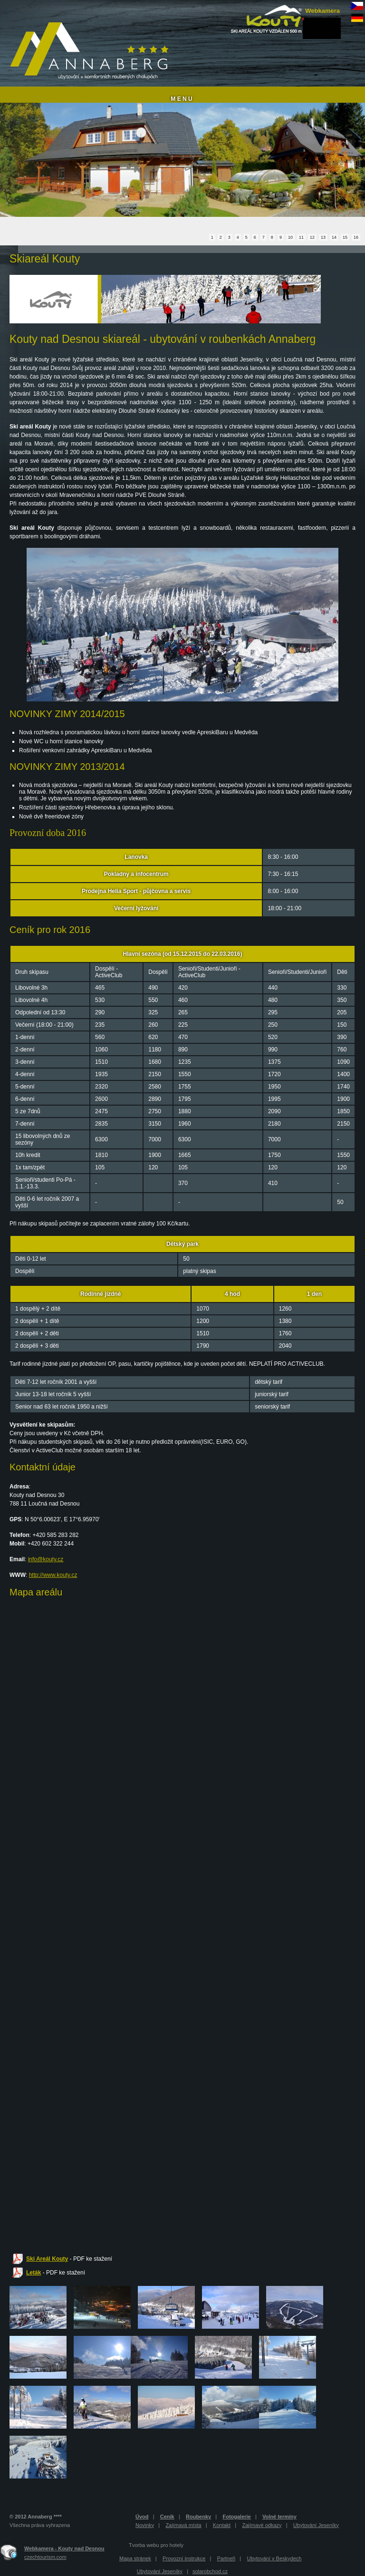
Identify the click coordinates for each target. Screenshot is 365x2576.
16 (356, 237)
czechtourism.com (45, 2557)
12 (312, 237)
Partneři (226, 2558)
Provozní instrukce (184, 2558)
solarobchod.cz (210, 2571)
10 (290, 237)
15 (345, 237)
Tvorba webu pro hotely (156, 2545)
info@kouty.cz (46, 1559)
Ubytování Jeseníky (316, 2525)
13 (323, 237)
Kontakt (222, 2525)
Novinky (144, 2525)
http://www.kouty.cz (53, 1575)
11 (301, 237)
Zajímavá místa (183, 2525)
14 (334, 237)
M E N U (181, 99)
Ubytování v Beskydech (274, 2558)
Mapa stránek (135, 2558)
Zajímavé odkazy (261, 2525)
